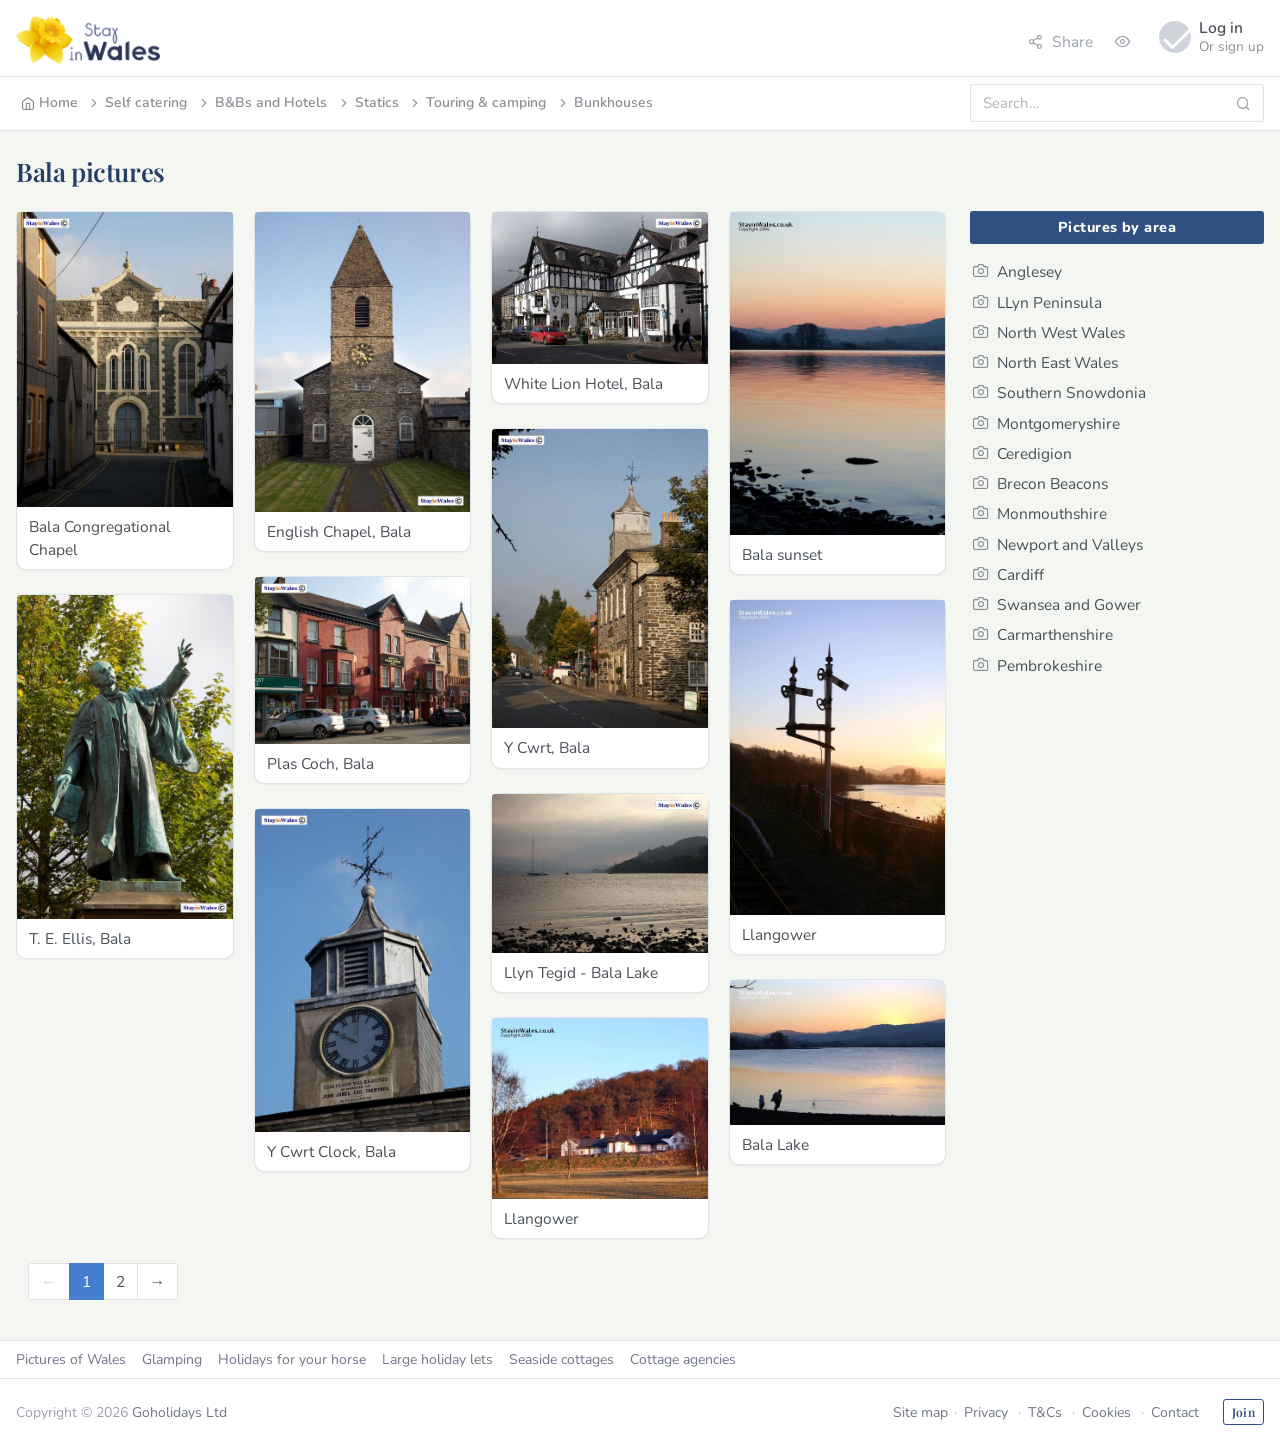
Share (1060, 41)
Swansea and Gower (1057, 604)
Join (1243, 1412)
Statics (368, 102)
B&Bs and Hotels (262, 102)
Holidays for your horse (292, 1359)
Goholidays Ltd (179, 1412)
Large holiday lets (437, 1359)
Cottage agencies (683, 1359)
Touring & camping (477, 102)
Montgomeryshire (1046, 423)
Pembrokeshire (1037, 665)
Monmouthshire (1040, 513)
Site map (920, 1412)
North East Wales (1045, 362)
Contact (1175, 1412)
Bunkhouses (604, 102)
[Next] (158, 1281)
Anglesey (1017, 271)
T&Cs (1045, 1412)
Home (49, 102)
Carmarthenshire (1043, 634)
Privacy (986, 1412)
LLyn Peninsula (1037, 302)
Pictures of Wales (71, 1359)
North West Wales (1049, 332)
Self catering (137, 102)
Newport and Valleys (1058, 544)
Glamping (172, 1359)
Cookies (1106, 1412)
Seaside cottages (561, 1359)
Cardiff (1008, 574)
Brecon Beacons (1040, 483)
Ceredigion (1022, 453)
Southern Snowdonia (1059, 392)
